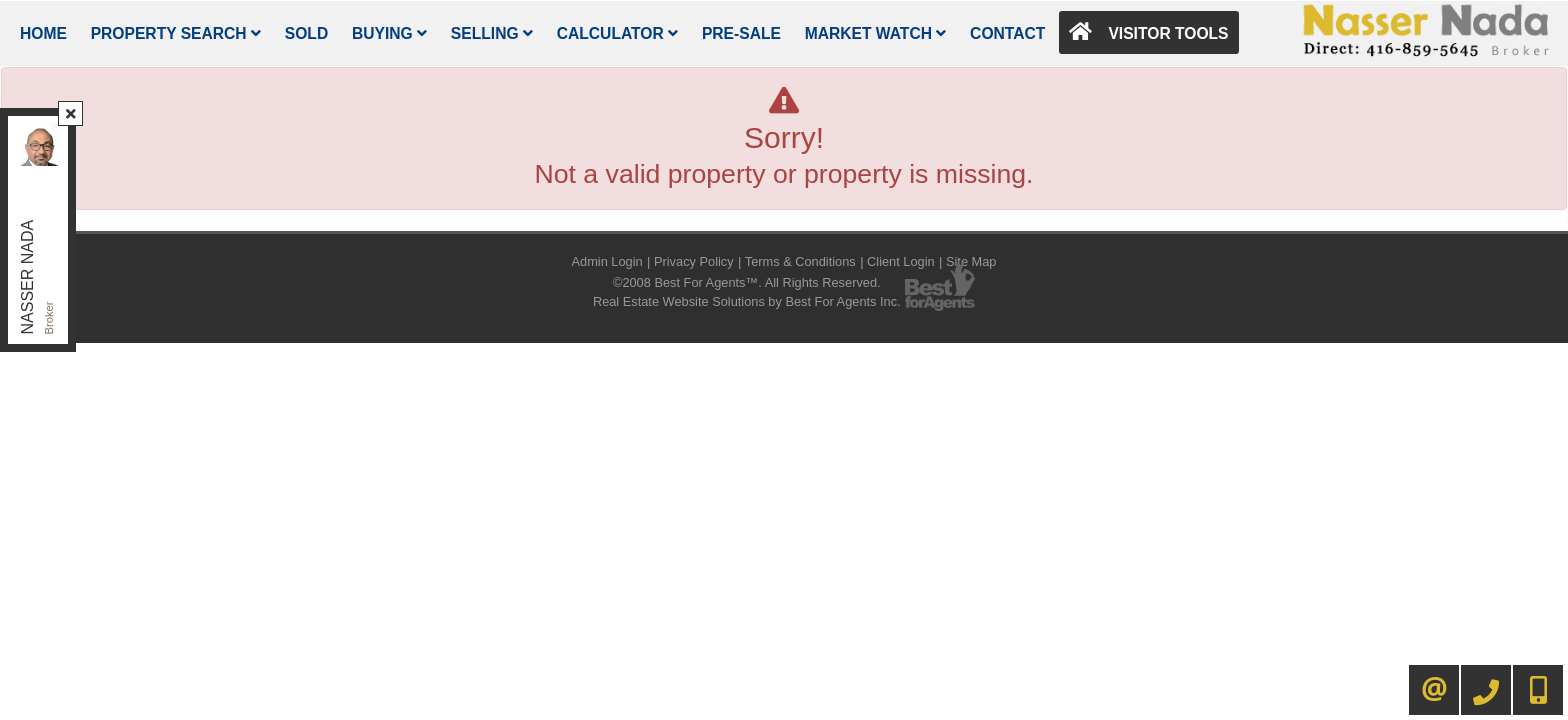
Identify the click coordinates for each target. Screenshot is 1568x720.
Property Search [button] (176, 33)
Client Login (901, 261)
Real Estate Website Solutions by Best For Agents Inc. (747, 301)
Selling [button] (492, 33)
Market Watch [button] (876, 33)
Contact (1007, 33)
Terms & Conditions (800, 261)
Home (43, 33)
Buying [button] (389, 33)
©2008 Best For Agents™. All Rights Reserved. (747, 282)
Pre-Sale (741, 33)
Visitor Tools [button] (1148, 32)
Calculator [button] (617, 33)
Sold (306, 33)
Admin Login (607, 261)
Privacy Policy (694, 261)
